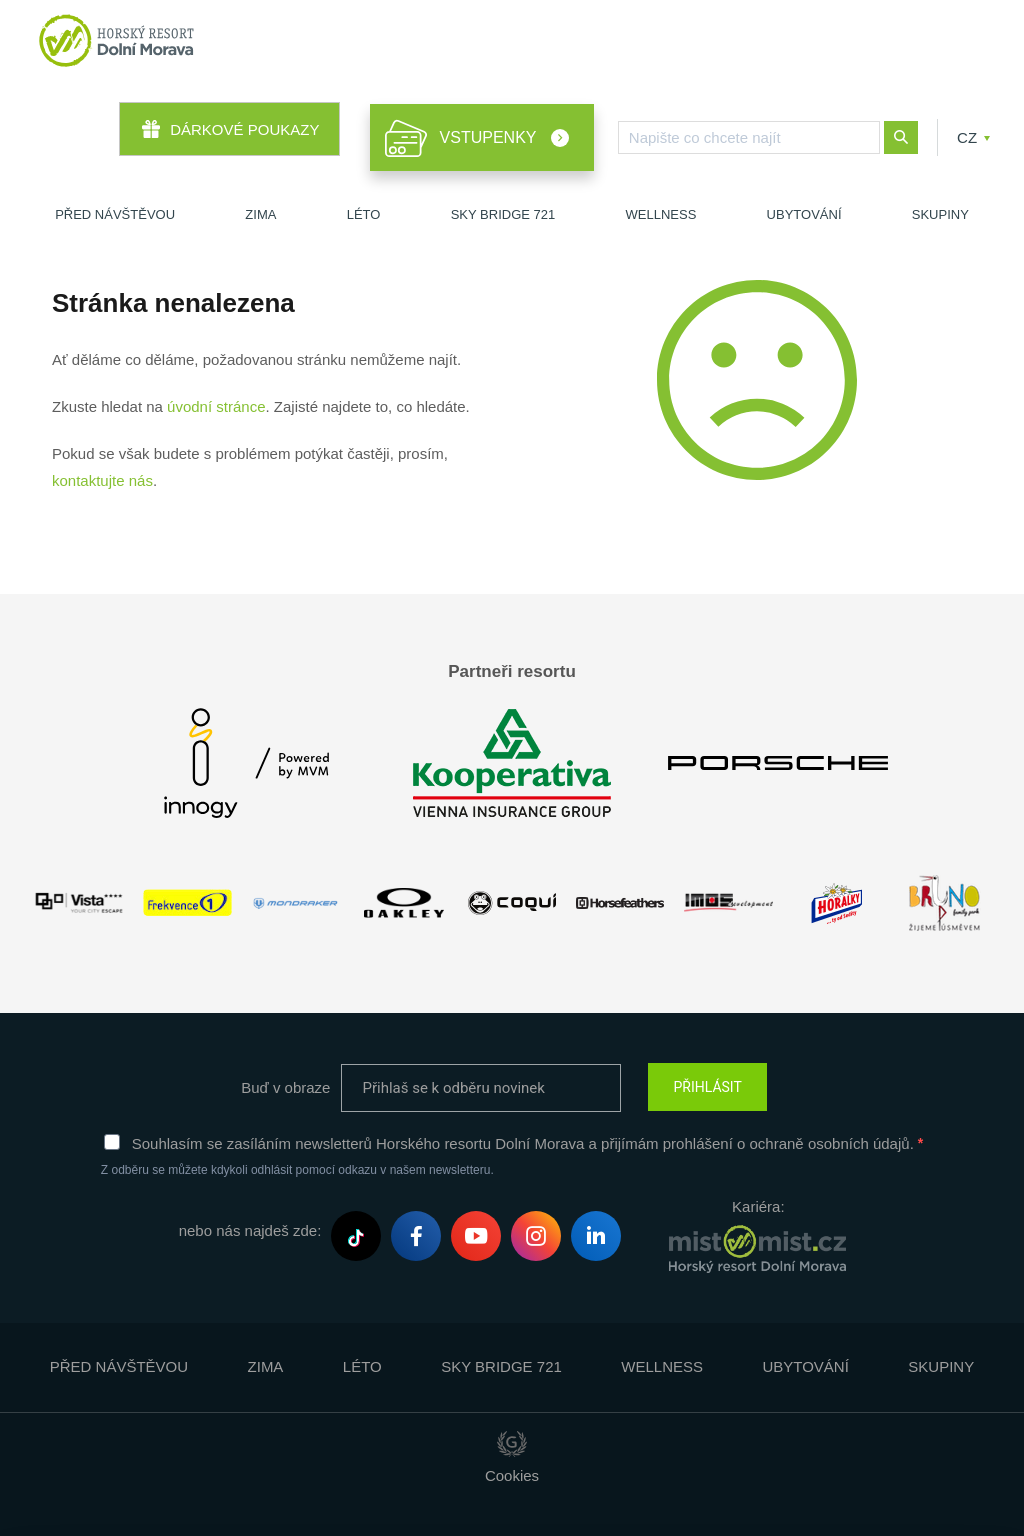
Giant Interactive (512, 1444)
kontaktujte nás (102, 480)
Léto (364, 214)
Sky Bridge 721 (503, 214)
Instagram (536, 1239)
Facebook (416, 1239)
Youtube (476, 1238)
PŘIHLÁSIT (707, 1087)
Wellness (661, 214)
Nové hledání (901, 137)
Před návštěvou (115, 214)
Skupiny (940, 214)
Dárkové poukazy (244, 129)
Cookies (512, 1475)
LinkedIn (596, 1238)
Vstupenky (490, 137)
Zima (260, 214)
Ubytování (804, 214)
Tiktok (356, 1238)
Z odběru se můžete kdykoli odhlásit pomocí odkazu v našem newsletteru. (297, 1170)
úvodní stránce (216, 406)
